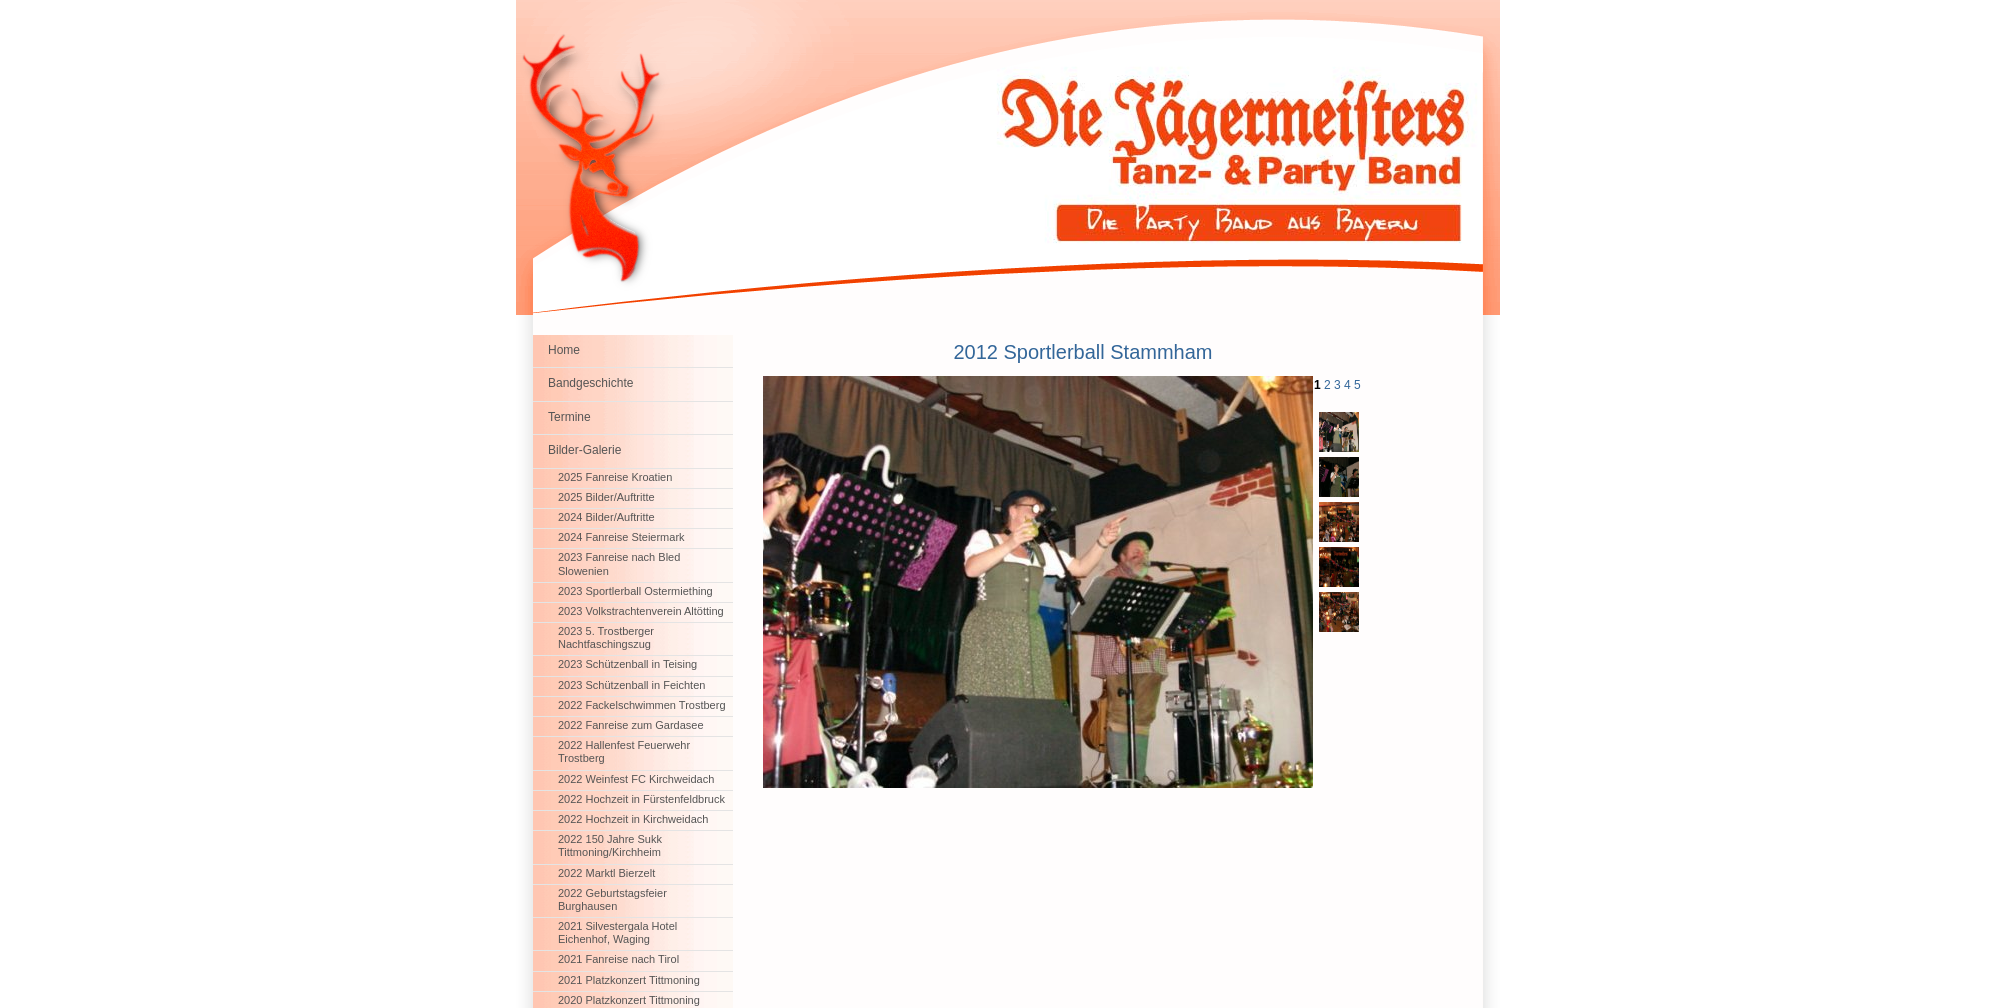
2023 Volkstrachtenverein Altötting (641, 611)
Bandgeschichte (590, 383)
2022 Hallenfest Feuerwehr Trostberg (624, 751)
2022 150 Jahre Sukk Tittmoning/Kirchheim (610, 845)
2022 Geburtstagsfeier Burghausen (612, 899)
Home (564, 350)
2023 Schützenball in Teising (627, 664)
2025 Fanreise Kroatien (615, 477)
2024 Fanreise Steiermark (621, 537)
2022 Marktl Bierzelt (606, 873)
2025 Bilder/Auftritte (606, 497)
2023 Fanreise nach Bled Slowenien (619, 563)
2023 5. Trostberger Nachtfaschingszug (606, 637)
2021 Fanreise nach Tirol (618, 959)
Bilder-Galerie (584, 450)
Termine (569, 417)
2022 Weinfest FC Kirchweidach (636, 779)
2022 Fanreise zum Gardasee (631, 725)
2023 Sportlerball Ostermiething (635, 591)
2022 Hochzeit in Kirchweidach (633, 819)
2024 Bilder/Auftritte (606, 517)
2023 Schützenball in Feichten (631, 685)
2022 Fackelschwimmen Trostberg (642, 705)
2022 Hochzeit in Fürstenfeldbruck (641, 799)
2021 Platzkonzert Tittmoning (629, 980)
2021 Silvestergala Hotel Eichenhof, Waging (617, 932)
